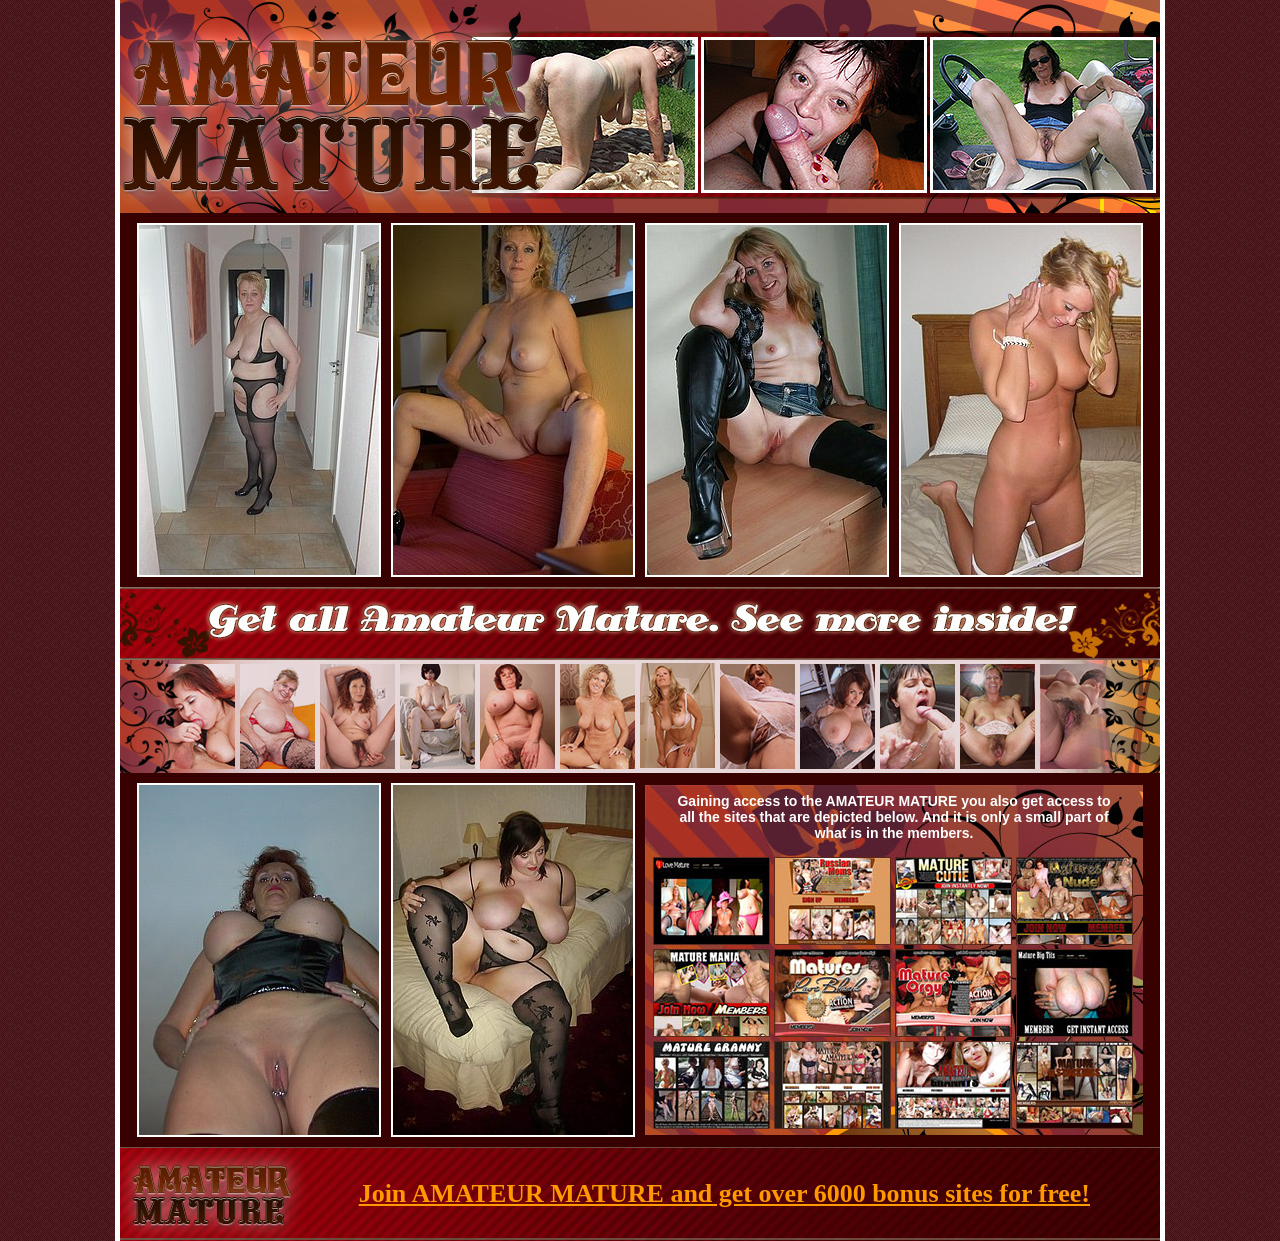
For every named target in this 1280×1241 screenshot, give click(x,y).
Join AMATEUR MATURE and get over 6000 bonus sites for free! (724, 1193)
